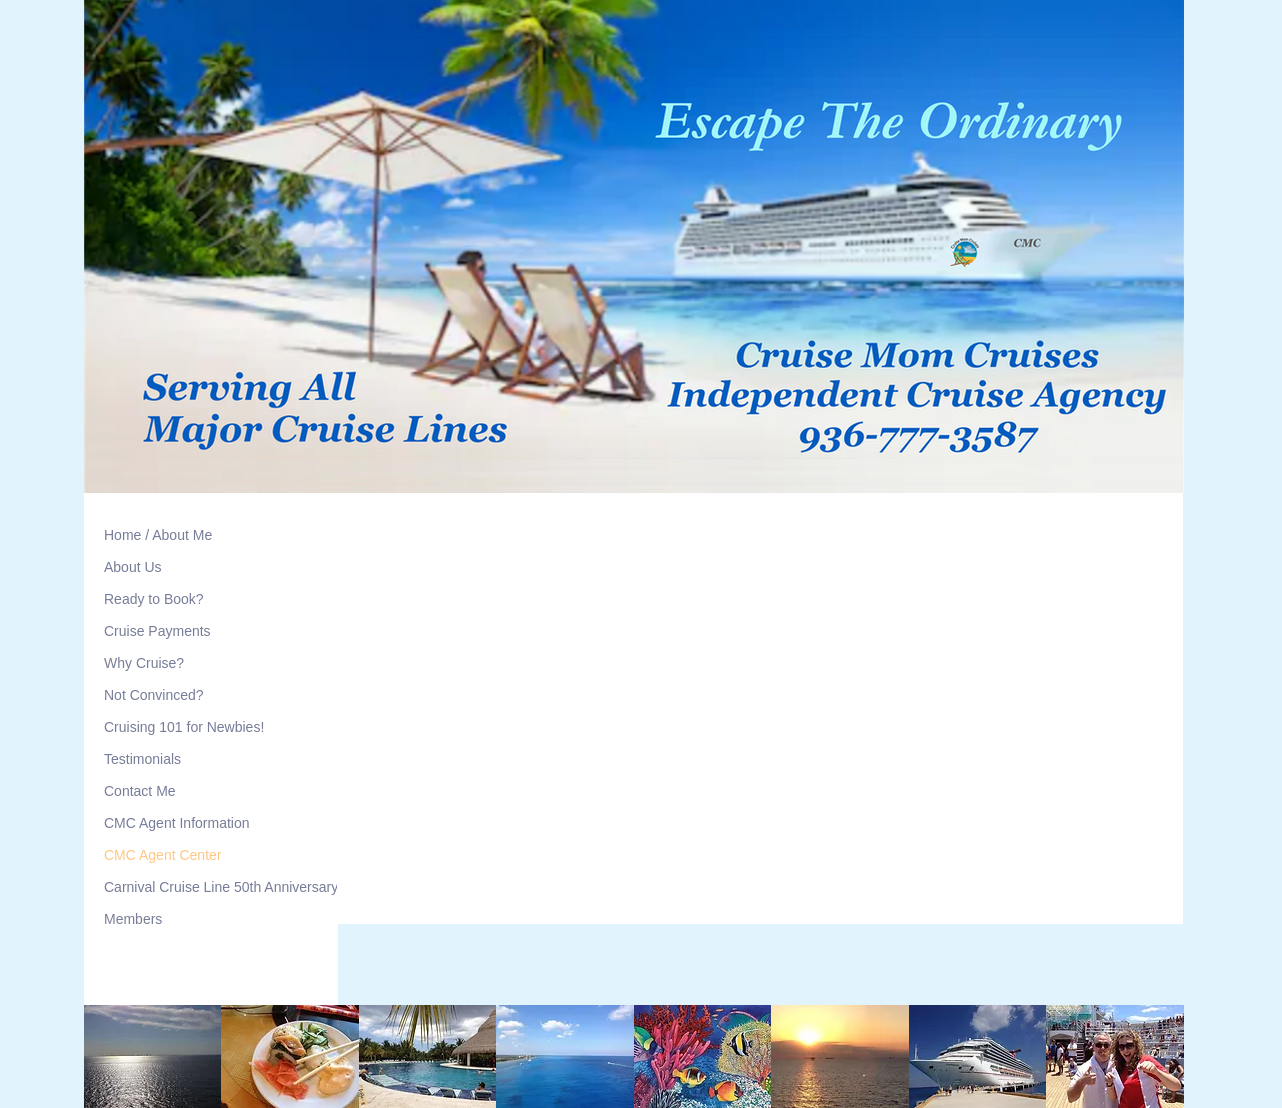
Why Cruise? (144, 663)
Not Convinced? (154, 695)
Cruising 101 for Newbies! (184, 727)
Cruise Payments (157, 631)
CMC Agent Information (177, 823)
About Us (133, 567)
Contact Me (140, 791)
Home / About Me (158, 535)
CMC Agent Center (163, 855)
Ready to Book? (154, 599)
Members (133, 919)
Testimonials (142, 759)
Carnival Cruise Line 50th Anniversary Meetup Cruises (272, 887)
